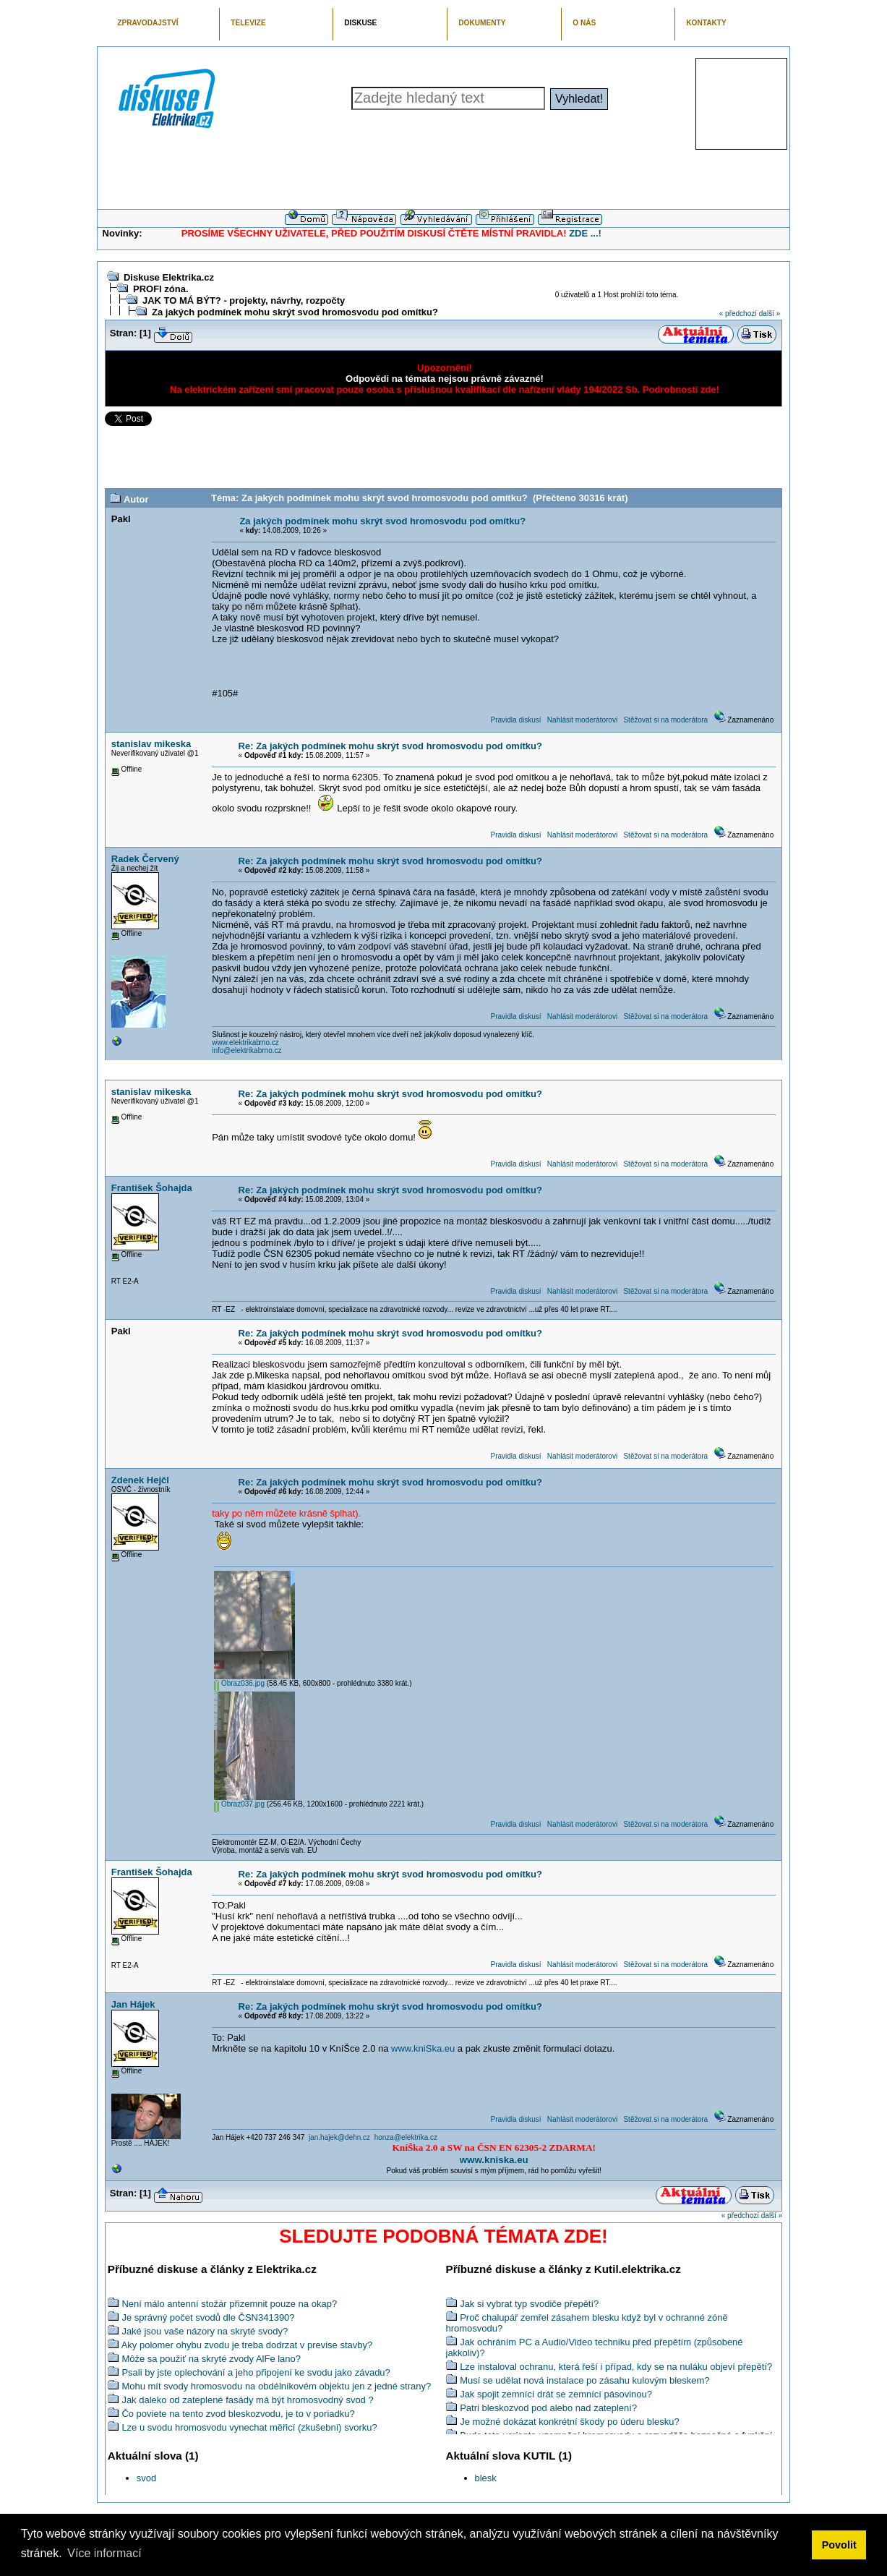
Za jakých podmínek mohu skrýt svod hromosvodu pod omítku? (295, 312)
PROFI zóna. (161, 288)
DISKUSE (360, 23)
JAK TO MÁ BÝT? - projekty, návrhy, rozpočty (243, 300)
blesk (486, 2478)
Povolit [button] (839, 2545)
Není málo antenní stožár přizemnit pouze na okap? (229, 2303)
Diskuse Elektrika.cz (169, 277)
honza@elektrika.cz (405, 2137)
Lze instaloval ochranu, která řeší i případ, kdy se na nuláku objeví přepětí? (616, 2366)
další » (769, 313)
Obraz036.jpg (239, 1683)
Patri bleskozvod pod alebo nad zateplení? (548, 2407)
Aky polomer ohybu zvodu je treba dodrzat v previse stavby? (247, 2345)
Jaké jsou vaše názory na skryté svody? (204, 2331)
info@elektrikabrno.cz (246, 1050)
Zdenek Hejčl (140, 1480)
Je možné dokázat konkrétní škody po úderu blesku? (570, 2421)
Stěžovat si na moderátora (665, 720)
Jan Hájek (133, 2004)
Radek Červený (145, 858)
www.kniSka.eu (423, 2048)
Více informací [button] (104, 2553)
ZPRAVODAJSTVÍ (147, 23)
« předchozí (738, 313)
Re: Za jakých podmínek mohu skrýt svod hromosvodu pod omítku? (390, 746)
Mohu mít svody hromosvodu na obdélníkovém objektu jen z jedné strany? (276, 2386)
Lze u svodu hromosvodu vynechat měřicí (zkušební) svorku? (249, 2427)
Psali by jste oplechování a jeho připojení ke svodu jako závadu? (255, 2372)
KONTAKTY (706, 23)
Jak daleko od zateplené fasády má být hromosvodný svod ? (247, 2399)
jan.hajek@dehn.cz (339, 2137)
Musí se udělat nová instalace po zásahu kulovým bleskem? (584, 2380)
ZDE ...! (585, 233)
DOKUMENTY (481, 23)
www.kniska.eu (494, 2159)
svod (146, 2478)
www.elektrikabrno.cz (245, 1042)
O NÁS (584, 23)
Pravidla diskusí (515, 720)
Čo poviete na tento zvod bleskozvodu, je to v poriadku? (237, 2413)
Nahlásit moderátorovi (582, 720)
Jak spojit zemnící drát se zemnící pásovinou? (556, 2394)
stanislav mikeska (151, 743)
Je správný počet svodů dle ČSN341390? (207, 2317)
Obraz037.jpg (239, 1804)
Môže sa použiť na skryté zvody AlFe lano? (211, 2358)
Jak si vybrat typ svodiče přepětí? (529, 2303)
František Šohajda (151, 1187)
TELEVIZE (248, 23)
